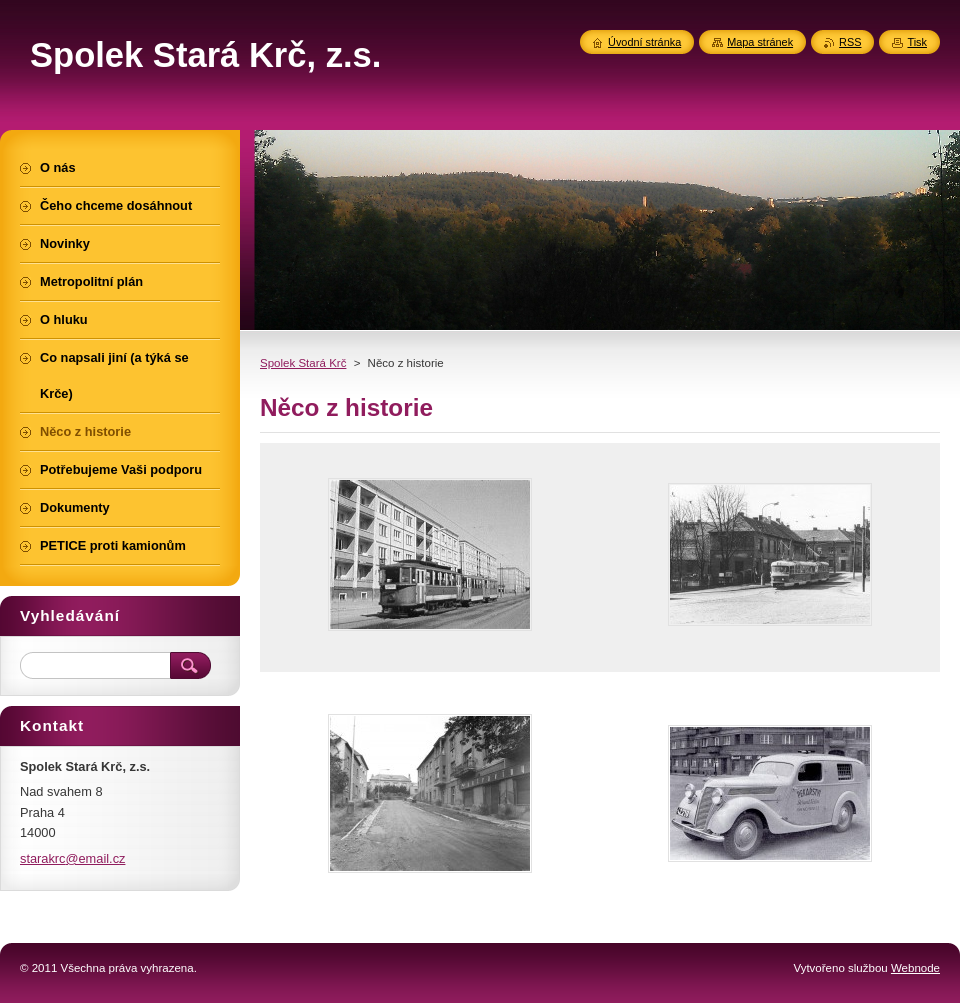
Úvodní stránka (644, 42)
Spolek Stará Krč (303, 363)
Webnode (915, 968)
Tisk (917, 42)
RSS (850, 42)
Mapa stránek (760, 42)
